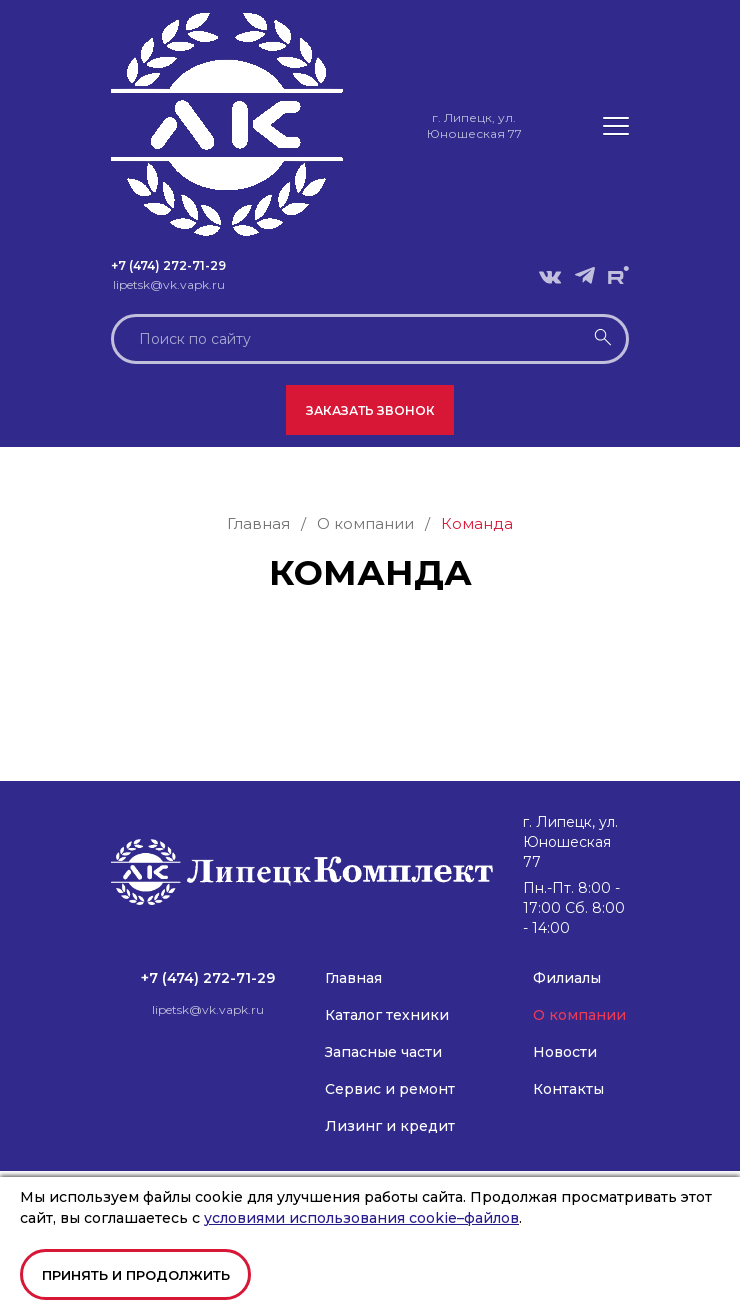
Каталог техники (387, 1015)
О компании (579, 1015)
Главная (353, 978)
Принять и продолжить (136, 1275)
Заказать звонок (370, 410)
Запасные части (383, 1052)
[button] (616, 126)
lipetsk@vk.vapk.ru (169, 284)
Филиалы (567, 978)
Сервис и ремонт (390, 1089)
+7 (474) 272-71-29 (168, 265)
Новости (565, 1052)
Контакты (568, 1089)
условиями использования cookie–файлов (361, 1218)
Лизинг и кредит (390, 1126)
